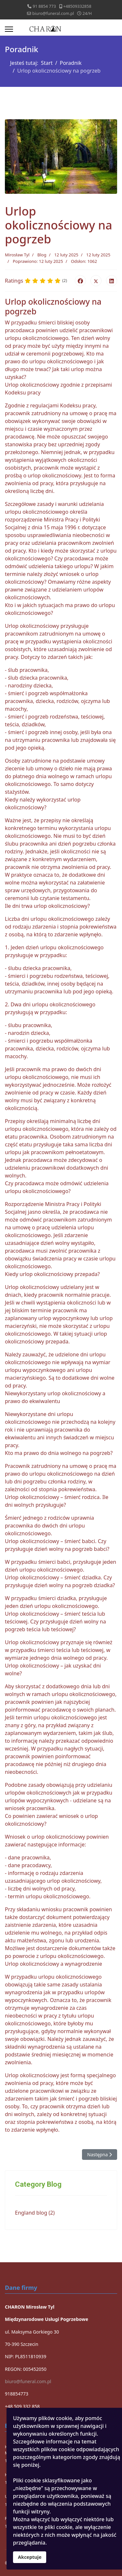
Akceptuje (29, 2557)
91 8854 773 (44, 6)
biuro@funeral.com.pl (53, 13)
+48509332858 (77, 6)
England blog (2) (35, 2212)
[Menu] (9, 29)
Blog (42, 255)
